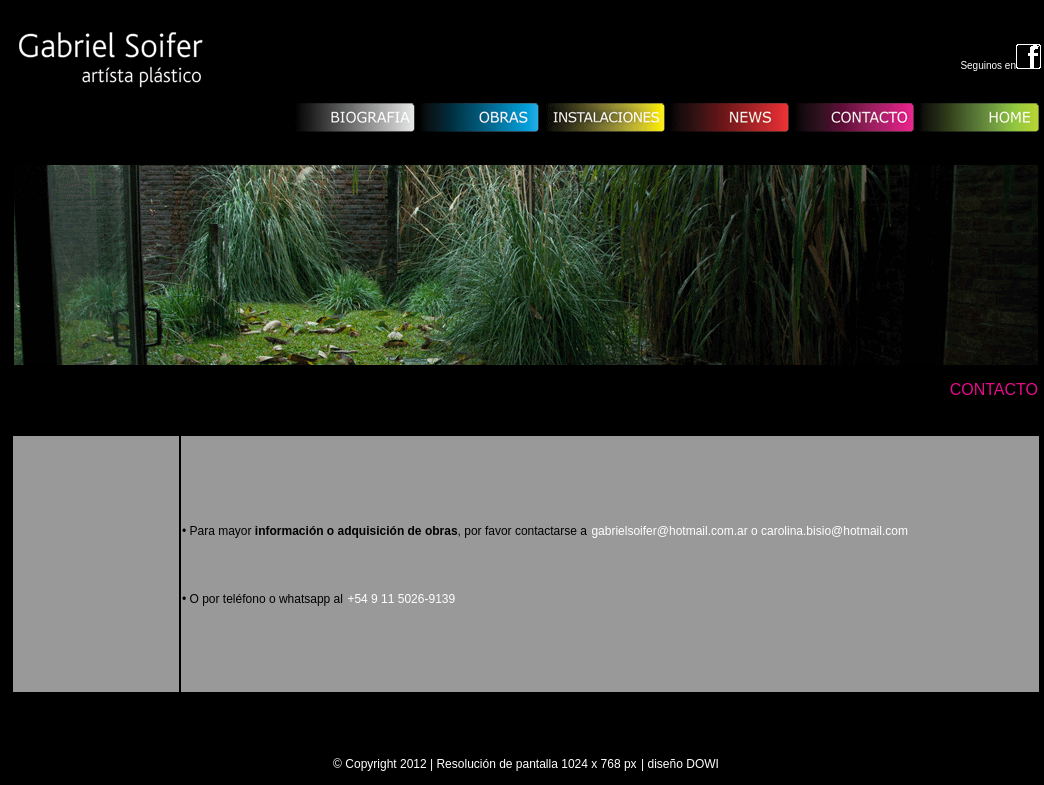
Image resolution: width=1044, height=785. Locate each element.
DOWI (702, 764)
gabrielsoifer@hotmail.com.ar (749, 531)
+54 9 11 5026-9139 (401, 599)
